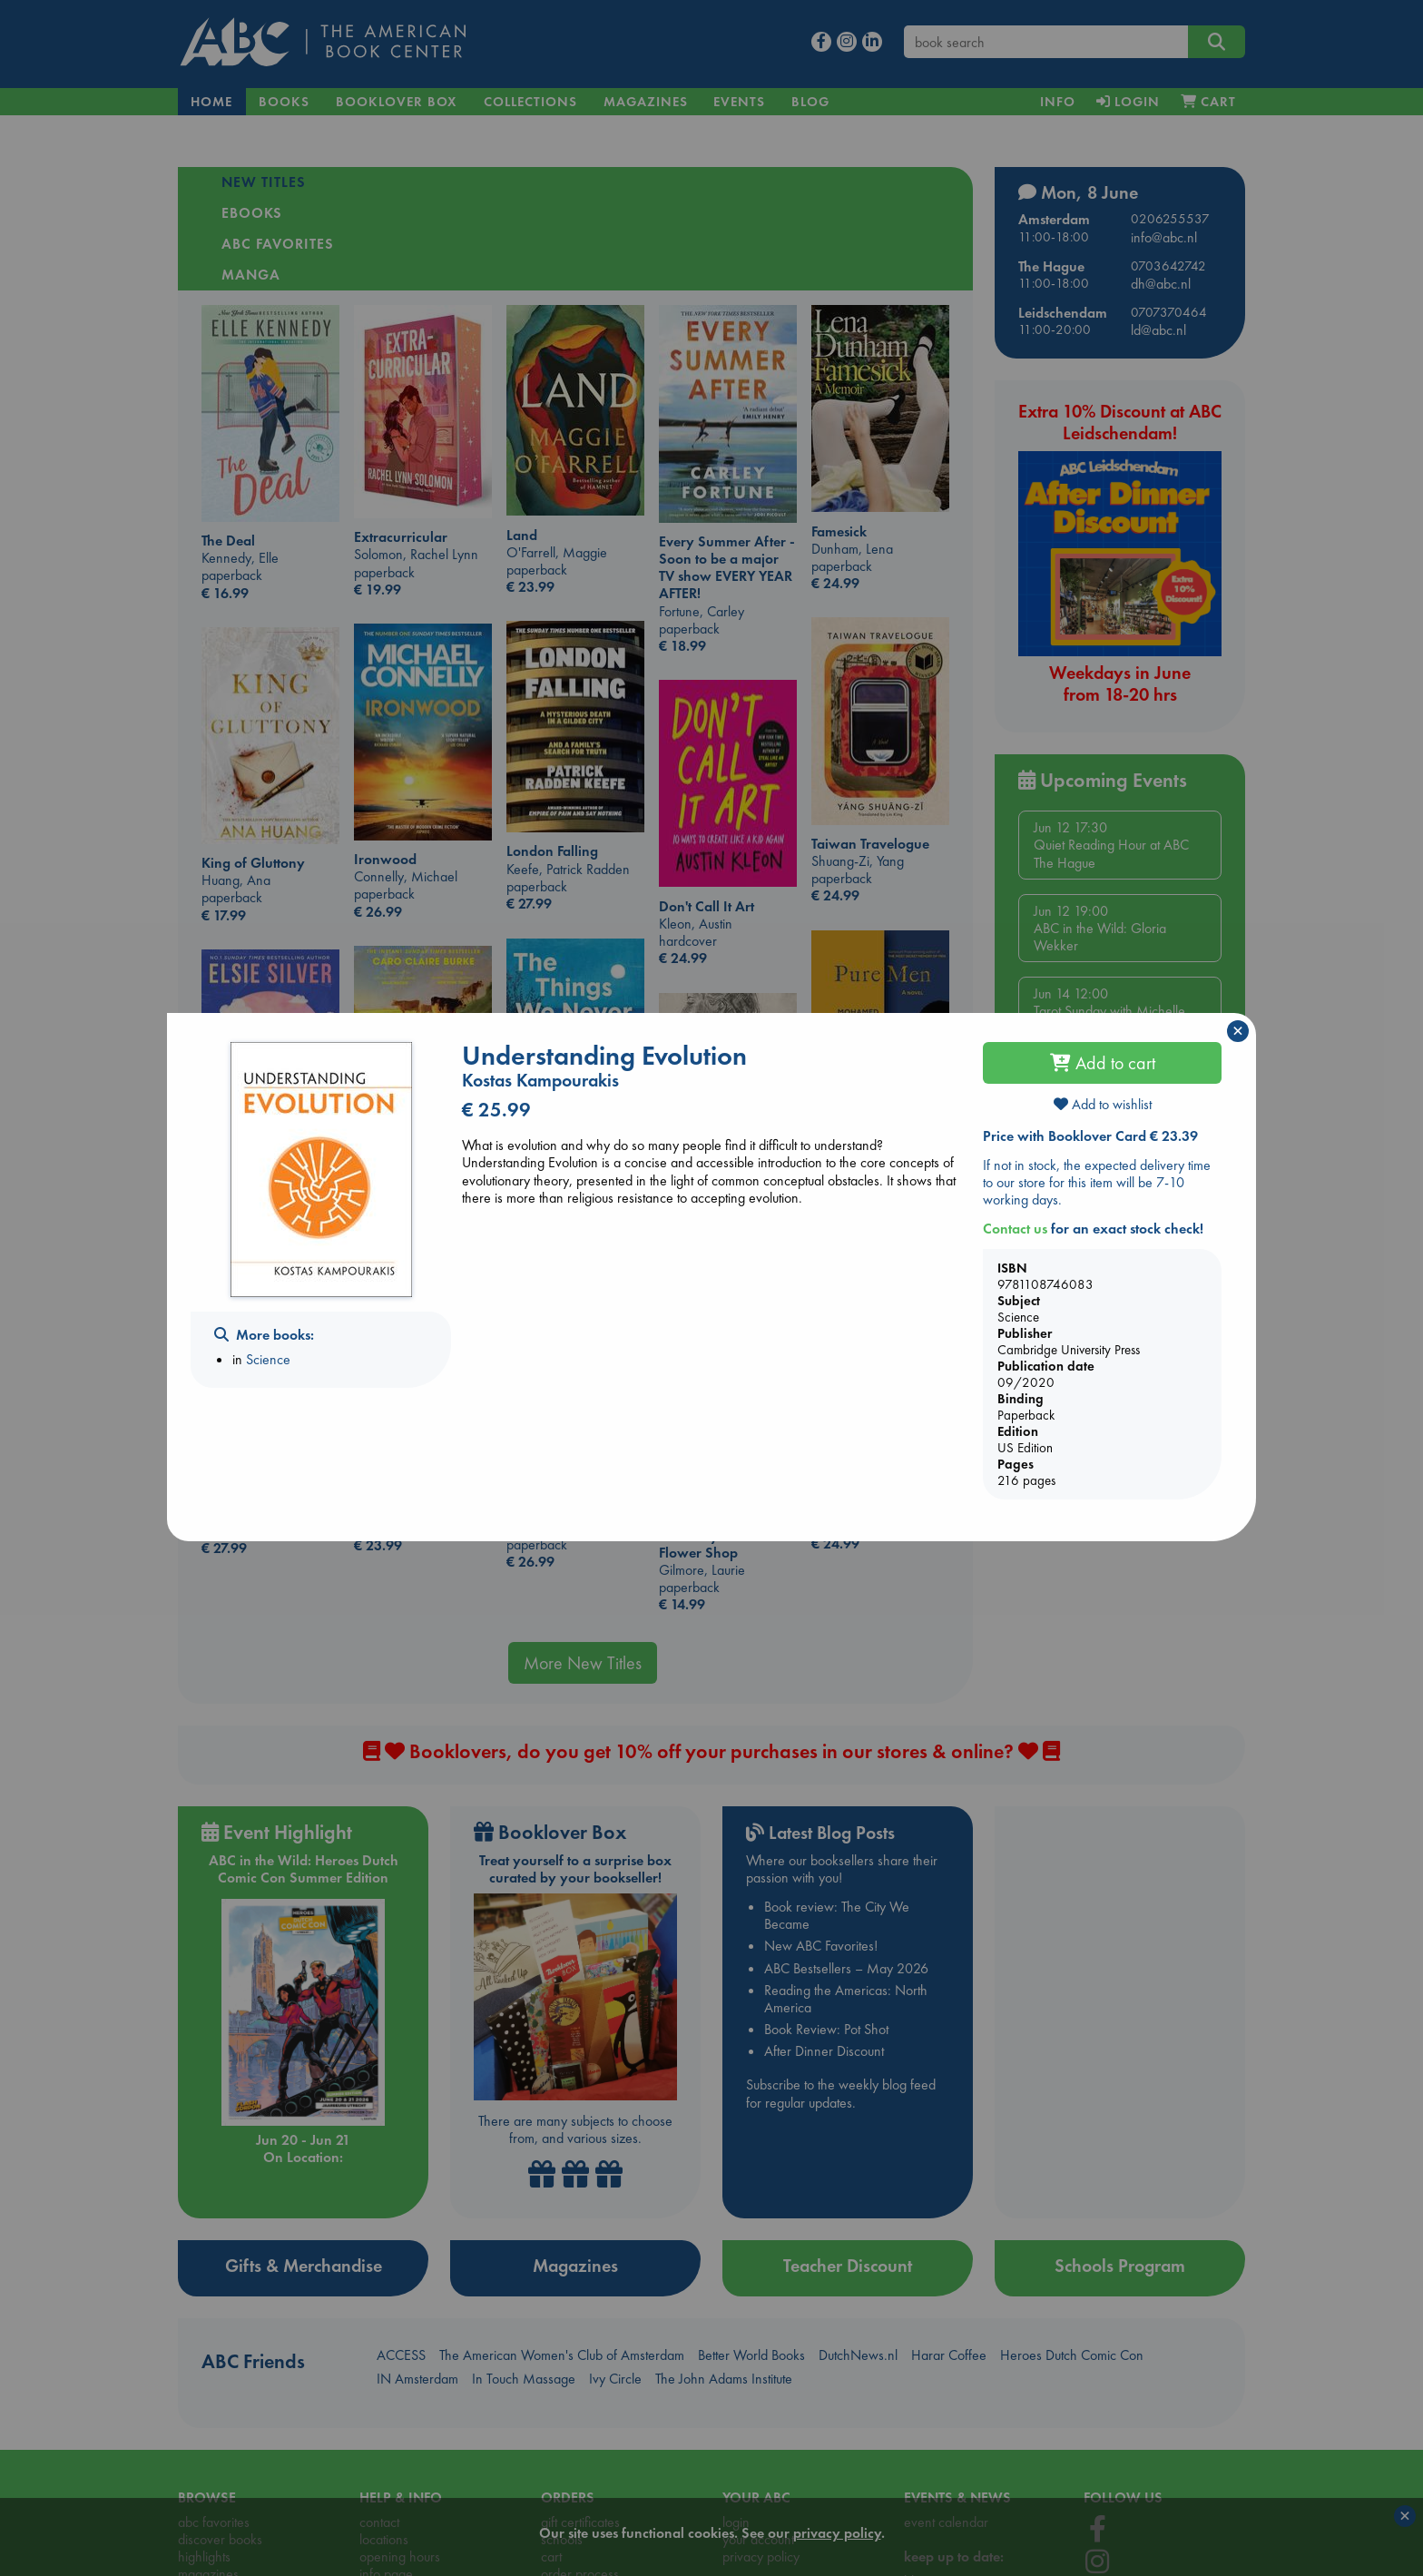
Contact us (1015, 1228)
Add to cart (1102, 1063)
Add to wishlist (1103, 1104)
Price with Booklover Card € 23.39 (1090, 1135)
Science (268, 1359)
